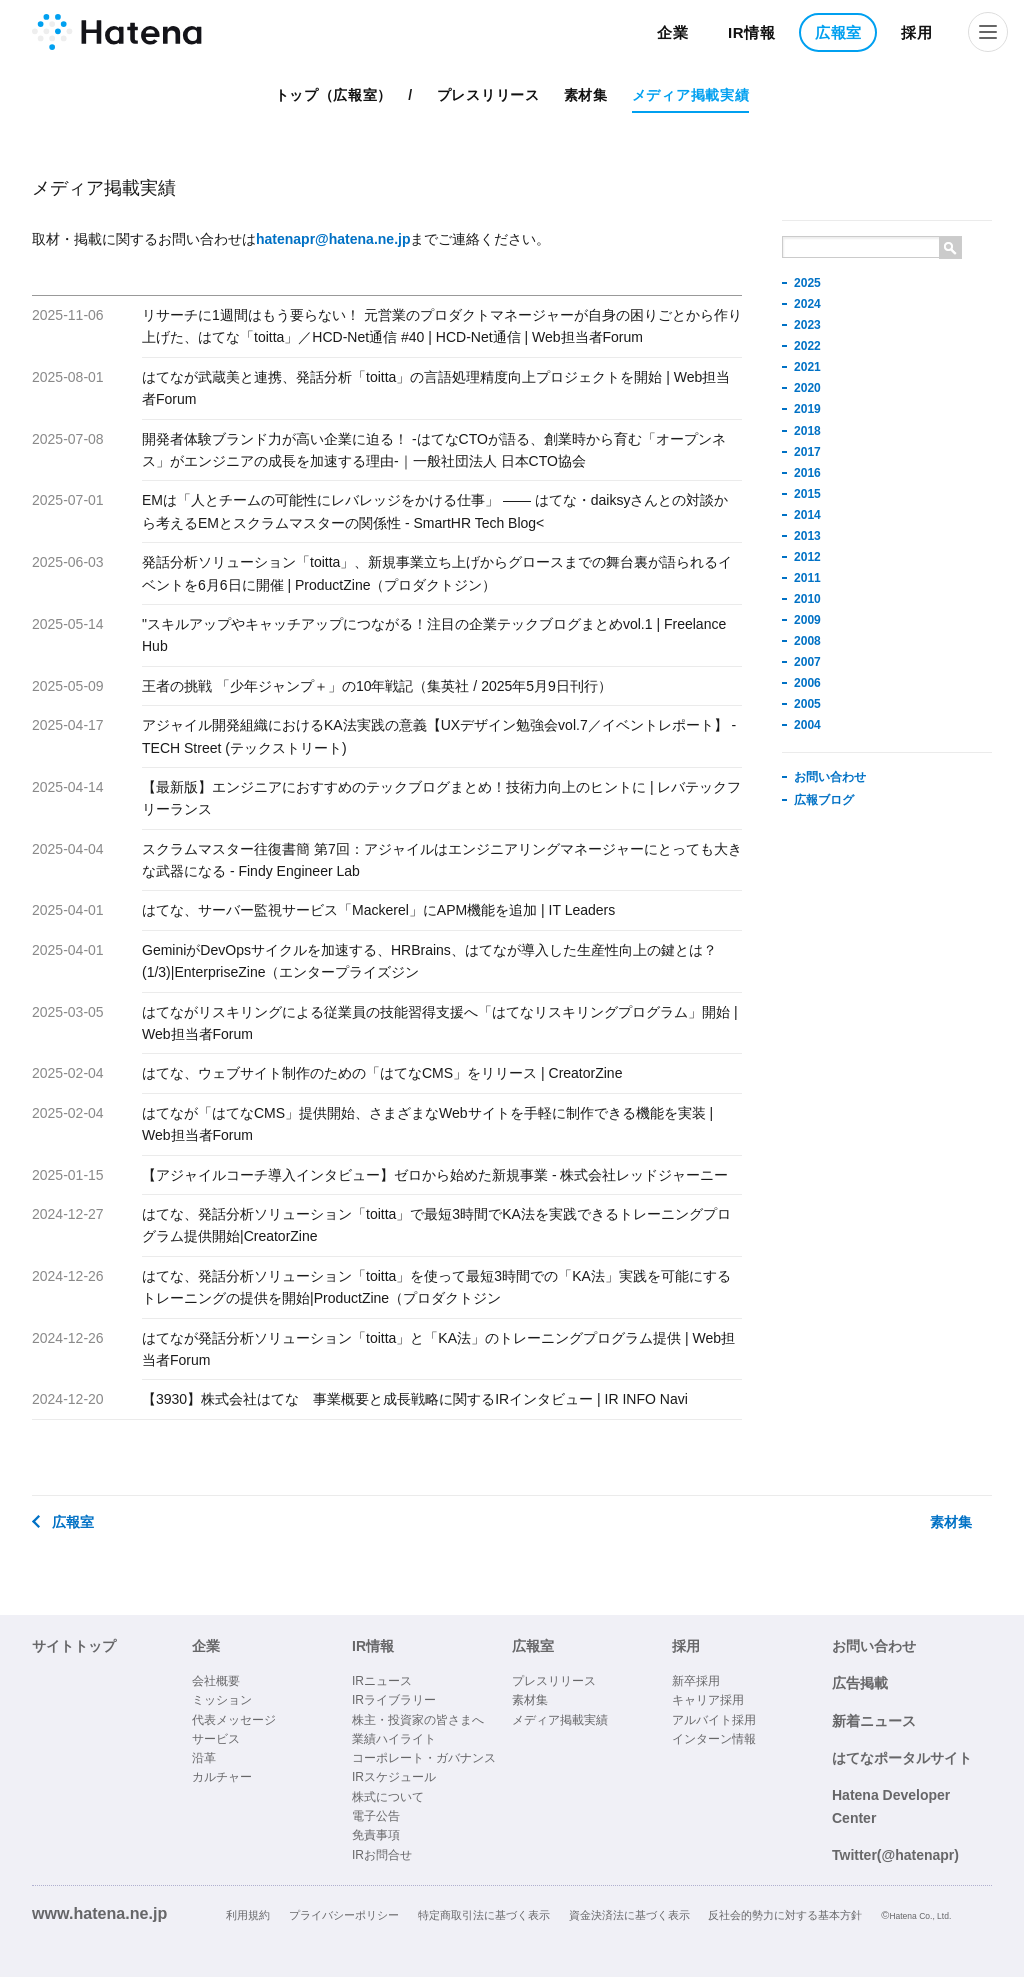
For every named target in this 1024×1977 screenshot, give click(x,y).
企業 (672, 32)
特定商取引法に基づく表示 (484, 1915)
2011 (807, 578)
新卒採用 (696, 1681)
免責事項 (376, 1835)
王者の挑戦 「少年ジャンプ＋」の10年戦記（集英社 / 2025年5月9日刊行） (377, 686)
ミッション (222, 1700)
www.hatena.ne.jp (99, 1913)
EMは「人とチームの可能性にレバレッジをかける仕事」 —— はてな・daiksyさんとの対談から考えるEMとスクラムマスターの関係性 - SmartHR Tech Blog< (435, 511)
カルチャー (222, 1777)
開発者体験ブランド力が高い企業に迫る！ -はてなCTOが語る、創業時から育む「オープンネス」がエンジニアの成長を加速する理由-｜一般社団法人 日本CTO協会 (434, 450)
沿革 (204, 1758)
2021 (807, 367)
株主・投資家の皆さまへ (418, 1720)
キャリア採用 (708, 1700)
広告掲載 (860, 1683)
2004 (807, 725)
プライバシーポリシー (344, 1915)
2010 (807, 599)
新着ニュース (874, 1721)
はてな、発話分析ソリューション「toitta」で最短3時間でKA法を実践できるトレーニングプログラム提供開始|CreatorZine (436, 1225)
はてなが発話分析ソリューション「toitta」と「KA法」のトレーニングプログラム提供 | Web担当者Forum (438, 1349)
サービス (216, 1739)
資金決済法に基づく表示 (629, 1915)
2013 (807, 536)
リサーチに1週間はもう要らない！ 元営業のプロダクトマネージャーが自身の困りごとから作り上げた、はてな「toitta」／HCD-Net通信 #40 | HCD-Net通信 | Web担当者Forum (442, 326)
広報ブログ (824, 800)
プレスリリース (488, 95)
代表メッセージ (234, 1720)
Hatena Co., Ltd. (920, 1916)
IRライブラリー (394, 1700)
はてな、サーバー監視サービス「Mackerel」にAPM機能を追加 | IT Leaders (378, 910)
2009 (807, 620)
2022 (807, 346)
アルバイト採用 (714, 1720)
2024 (807, 304)
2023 (807, 325)
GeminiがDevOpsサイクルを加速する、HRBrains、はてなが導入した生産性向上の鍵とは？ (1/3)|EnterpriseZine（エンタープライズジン (429, 961)
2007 (807, 662)
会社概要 (216, 1681)
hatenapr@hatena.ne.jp (333, 239)
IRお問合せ (382, 1855)
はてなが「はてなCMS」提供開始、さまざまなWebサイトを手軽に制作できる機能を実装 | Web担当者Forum (427, 1124)
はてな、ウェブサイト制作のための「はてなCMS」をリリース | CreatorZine (382, 1073)
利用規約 (248, 1915)
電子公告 (376, 1816)
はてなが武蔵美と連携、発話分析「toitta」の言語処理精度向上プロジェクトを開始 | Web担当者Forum (436, 388)
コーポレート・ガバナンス (424, 1758)
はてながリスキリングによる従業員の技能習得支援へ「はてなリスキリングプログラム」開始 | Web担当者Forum (440, 1023)
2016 (807, 473)
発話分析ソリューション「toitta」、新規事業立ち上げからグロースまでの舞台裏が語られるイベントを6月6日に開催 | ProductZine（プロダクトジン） (437, 573)
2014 (807, 515)
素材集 (586, 95)
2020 (807, 388)
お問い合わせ (830, 777)
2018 (807, 431)
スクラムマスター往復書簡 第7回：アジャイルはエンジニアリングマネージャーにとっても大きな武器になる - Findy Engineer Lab (442, 860)
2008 (807, 641)
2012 (807, 557)
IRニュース (382, 1681)
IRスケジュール (394, 1777)
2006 (807, 683)
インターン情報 (714, 1739)
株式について (388, 1797)
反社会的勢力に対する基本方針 (785, 1915)
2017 (807, 452)
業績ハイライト (394, 1739)
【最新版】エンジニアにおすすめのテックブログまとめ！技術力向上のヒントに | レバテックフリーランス (441, 798)
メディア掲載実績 (691, 95)
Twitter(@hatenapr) (895, 1855)
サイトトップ (74, 1646)
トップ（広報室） (334, 95)
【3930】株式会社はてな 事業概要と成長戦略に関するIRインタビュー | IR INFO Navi (415, 1399)
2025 (807, 283)
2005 (807, 704)
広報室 (838, 32)
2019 (807, 409)
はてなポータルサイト (902, 1758)
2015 (807, 494)
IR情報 (752, 32)
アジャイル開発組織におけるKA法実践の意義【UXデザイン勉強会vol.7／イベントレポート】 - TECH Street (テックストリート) (439, 736)
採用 (916, 32)
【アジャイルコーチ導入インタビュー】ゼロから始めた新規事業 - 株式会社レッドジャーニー (435, 1175)
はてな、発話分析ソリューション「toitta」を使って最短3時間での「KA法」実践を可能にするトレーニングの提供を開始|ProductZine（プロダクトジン (436, 1287)
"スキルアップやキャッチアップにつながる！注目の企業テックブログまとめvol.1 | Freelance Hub (434, 635)
